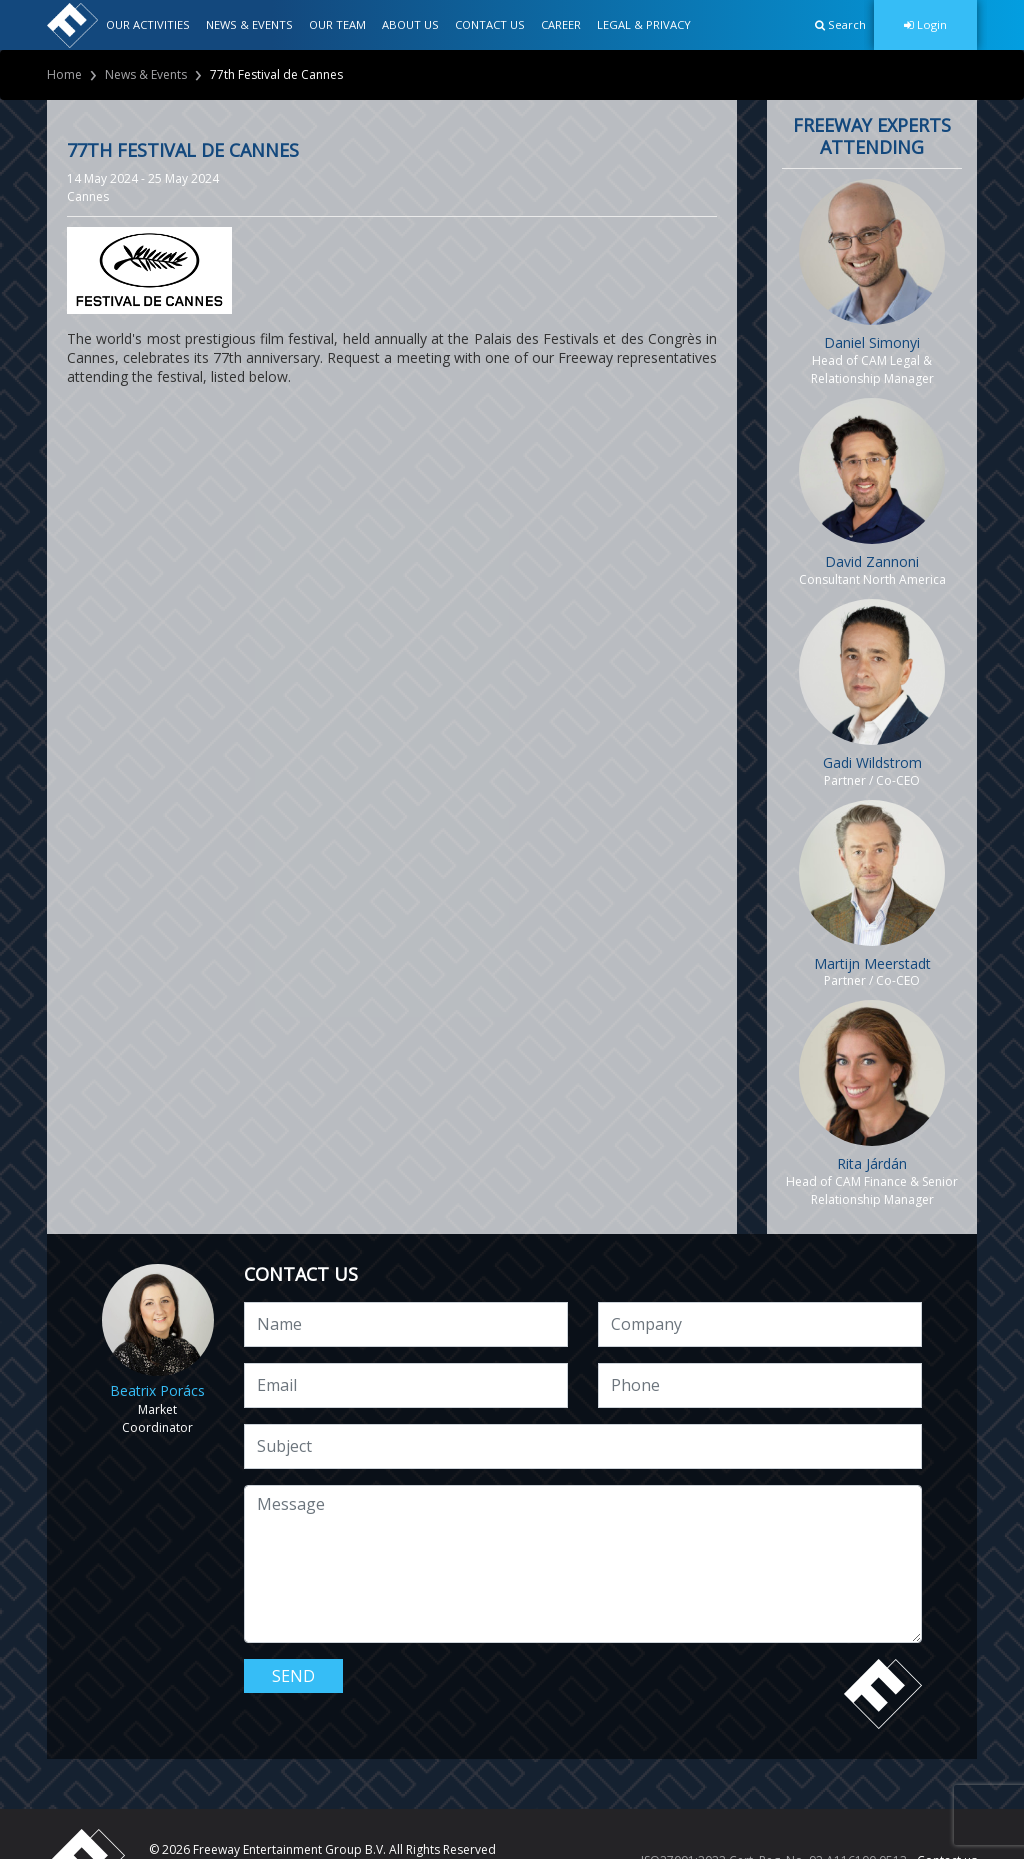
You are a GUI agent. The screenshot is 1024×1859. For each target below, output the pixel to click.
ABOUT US (410, 24)
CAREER (561, 24)
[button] (840, 25)
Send (293, 1676)
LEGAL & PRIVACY (644, 24)
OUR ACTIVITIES (148, 24)
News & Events (146, 74)
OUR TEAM (337, 24)
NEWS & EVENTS (249, 24)
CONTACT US (490, 24)
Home (64, 74)
